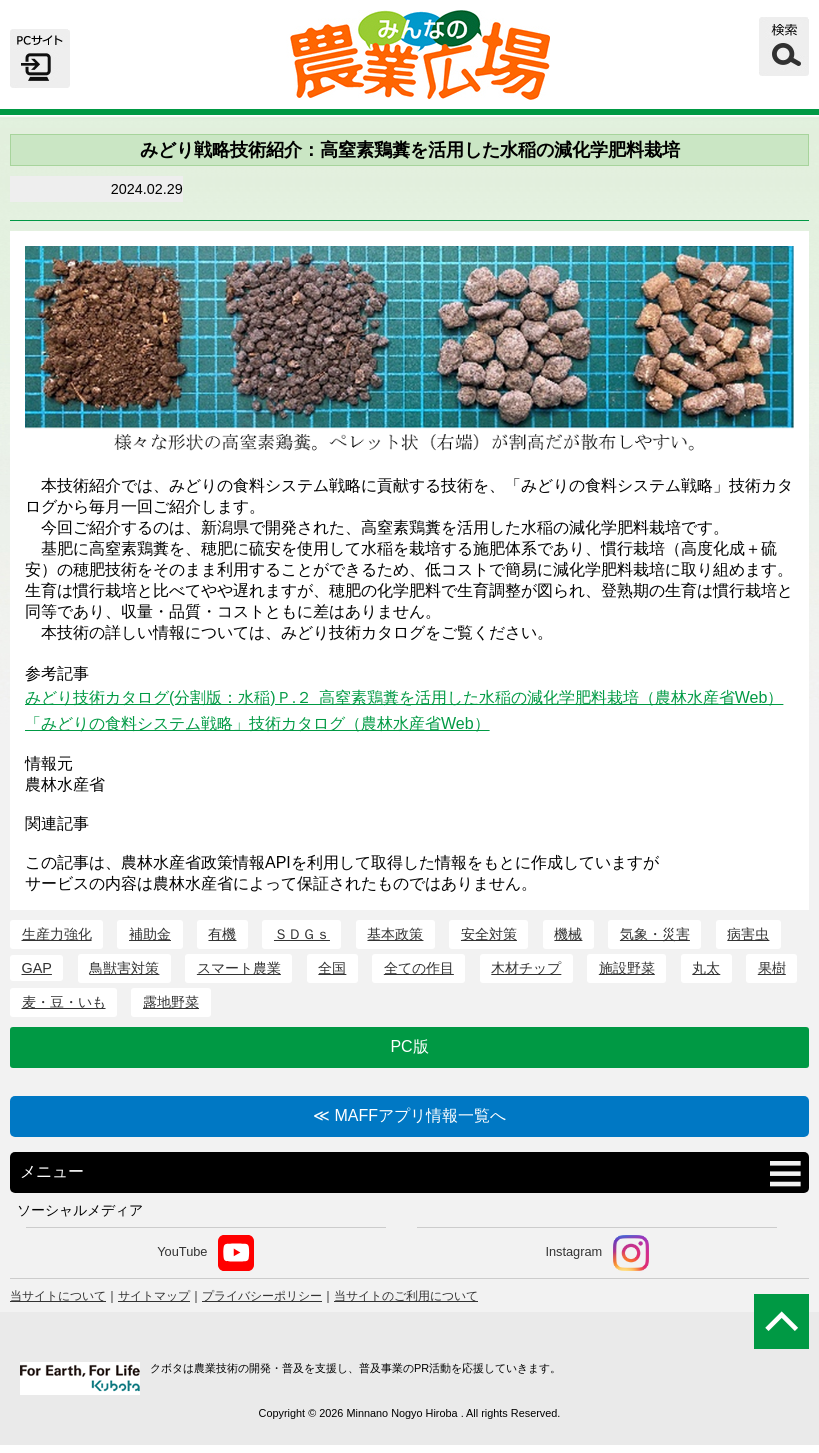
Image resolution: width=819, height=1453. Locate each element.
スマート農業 (239, 968)
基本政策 (395, 934)
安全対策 (489, 934)
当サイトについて (58, 1296)
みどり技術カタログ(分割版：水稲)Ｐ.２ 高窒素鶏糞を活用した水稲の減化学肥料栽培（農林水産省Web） (404, 697)
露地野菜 (171, 1002)
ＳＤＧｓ (302, 934)
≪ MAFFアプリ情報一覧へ (409, 1115)
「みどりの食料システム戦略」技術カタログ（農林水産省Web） (257, 723)
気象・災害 (655, 934)
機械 (568, 934)
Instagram (597, 1253)
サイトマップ (154, 1296)
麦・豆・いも (64, 1002)
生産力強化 (57, 934)
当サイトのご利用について (406, 1296)
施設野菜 (627, 968)
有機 (222, 934)
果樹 (772, 968)
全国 (332, 968)
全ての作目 (419, 968)
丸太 (706, 968)
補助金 (150, 934)
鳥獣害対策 (124, 968)
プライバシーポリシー (262, 1296)
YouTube (205, 1253)
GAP (37, 968)
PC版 (409, 1046)
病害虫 (748, 934)
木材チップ (526, 968)
